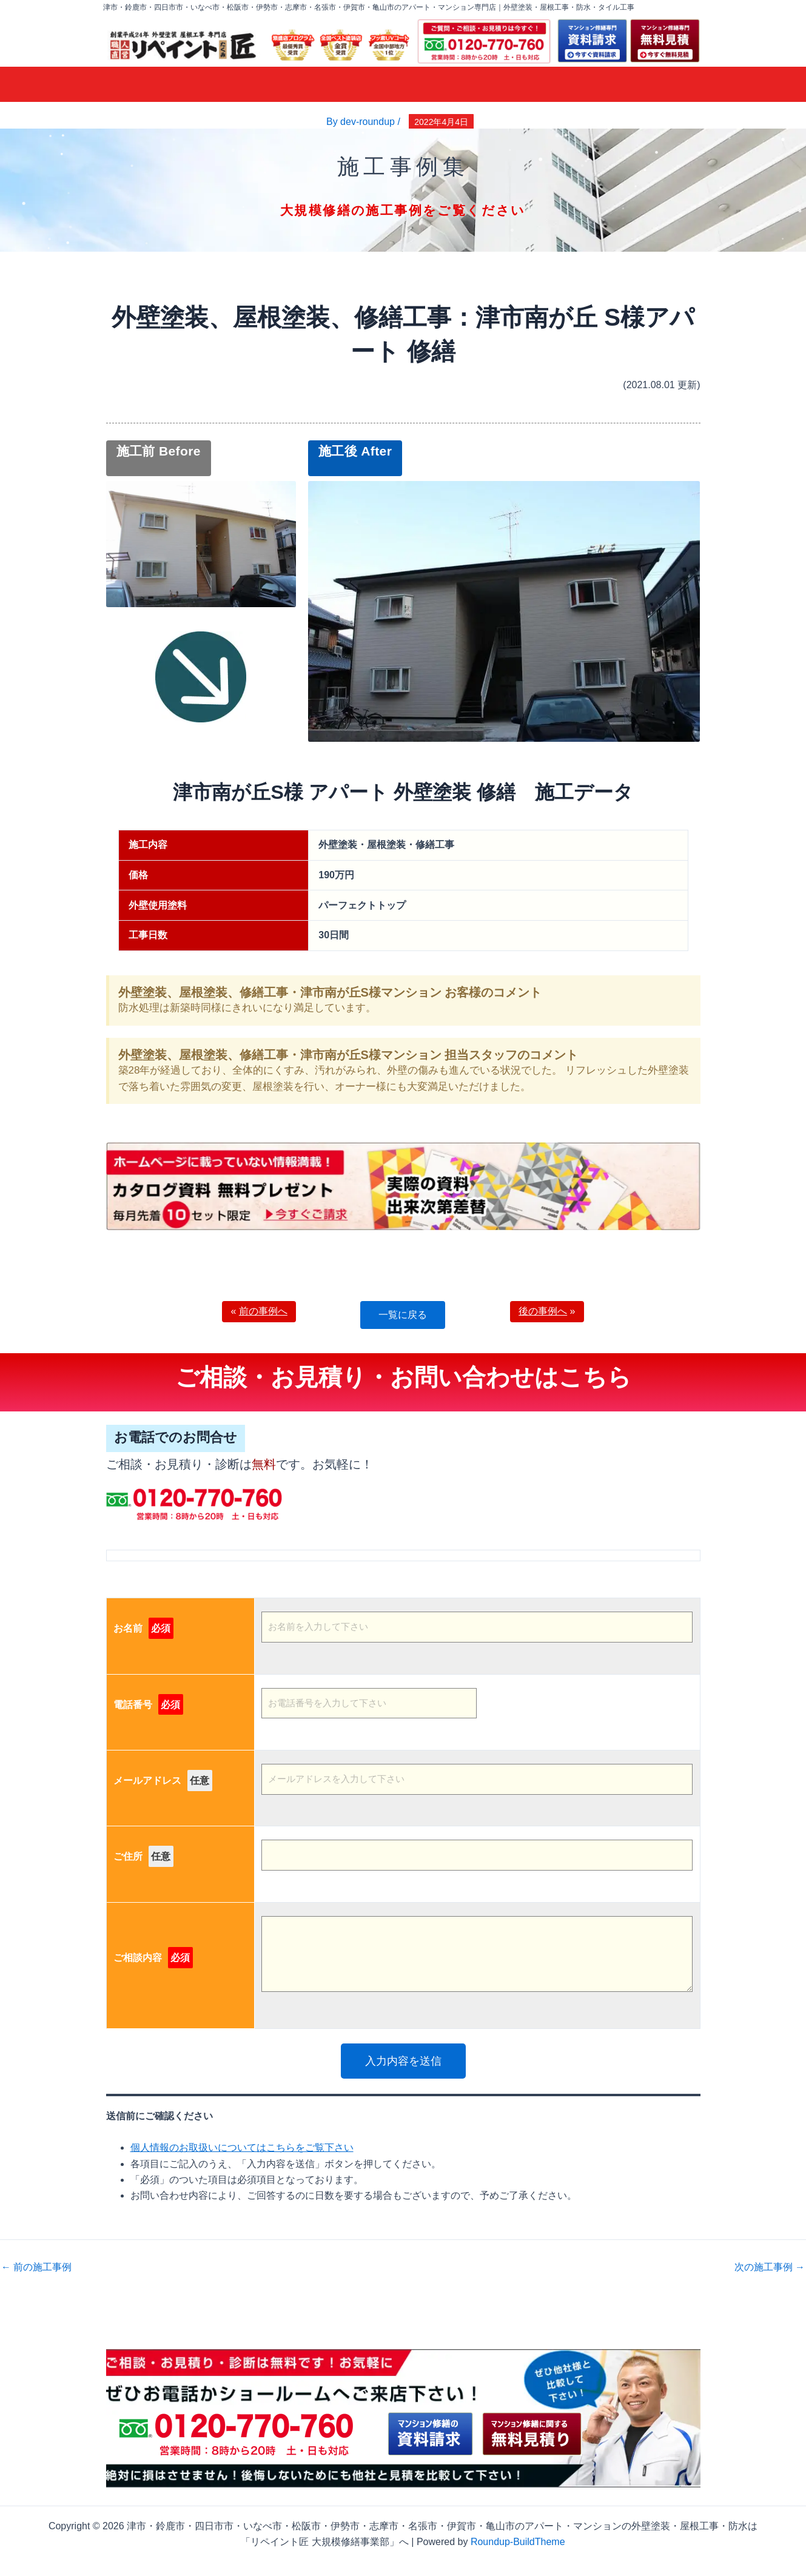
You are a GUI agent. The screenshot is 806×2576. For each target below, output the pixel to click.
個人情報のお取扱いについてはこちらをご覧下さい (242, 2147)
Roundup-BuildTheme (518, 2542)
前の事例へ (263, 1311)
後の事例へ (543, 1311)
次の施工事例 (769, 2267)
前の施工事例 (36, 2267)
